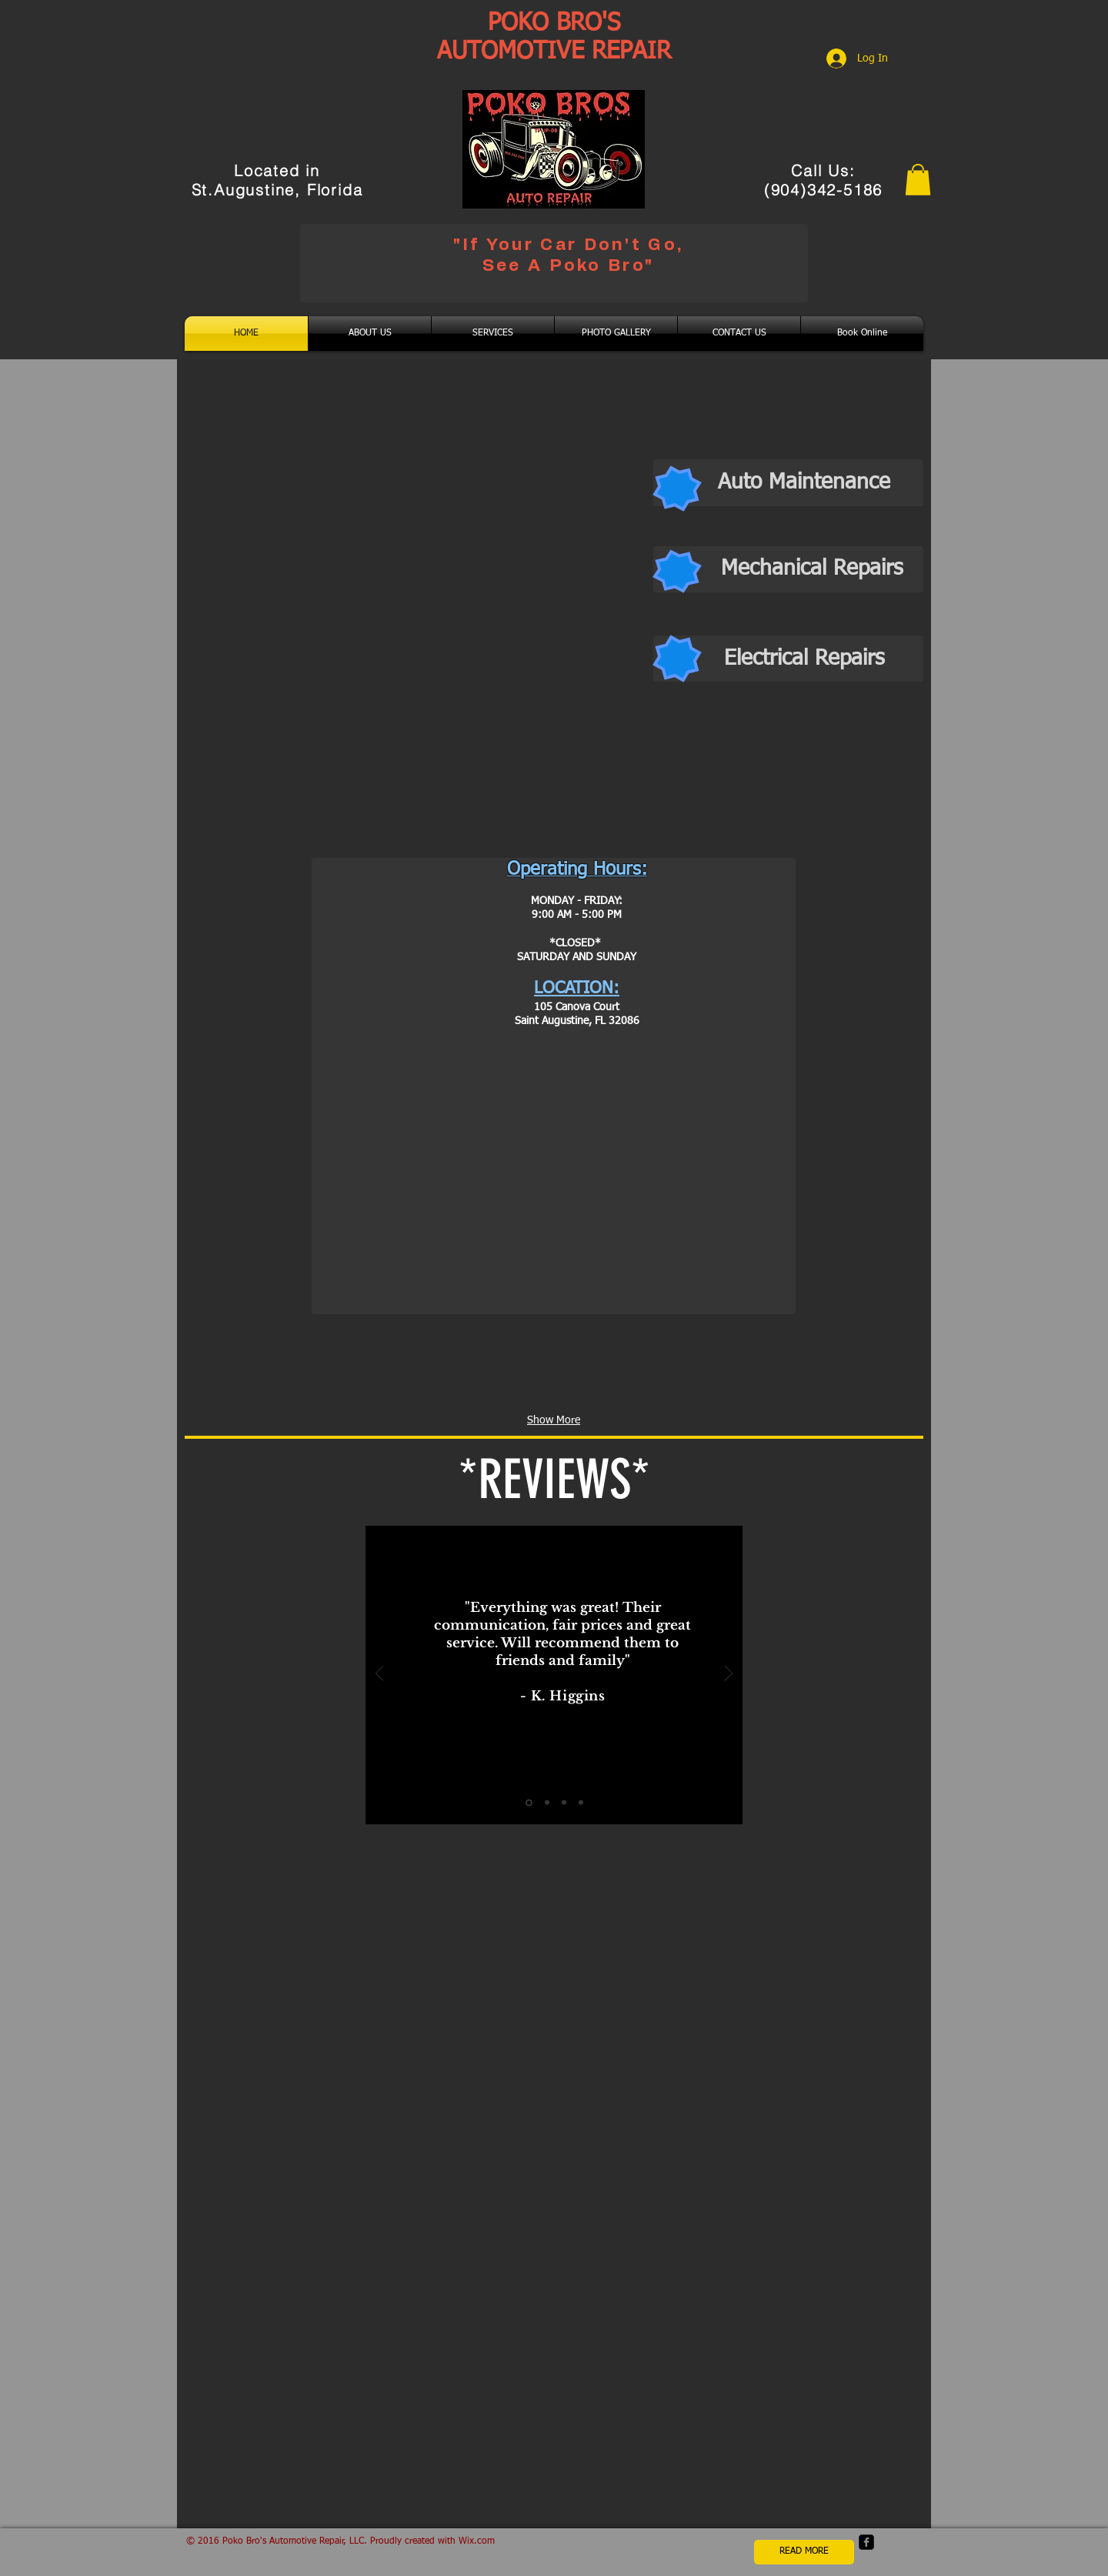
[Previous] (379, 1674)
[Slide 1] (529, 1802)
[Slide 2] (547, 1802)
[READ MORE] (804, 2552)
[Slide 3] (564, 1802)
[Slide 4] (581, 1802)
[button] (918, 179)
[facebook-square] (866, 2542)
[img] (261, 1373)
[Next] (729, 1674)
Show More (553, 1420)
